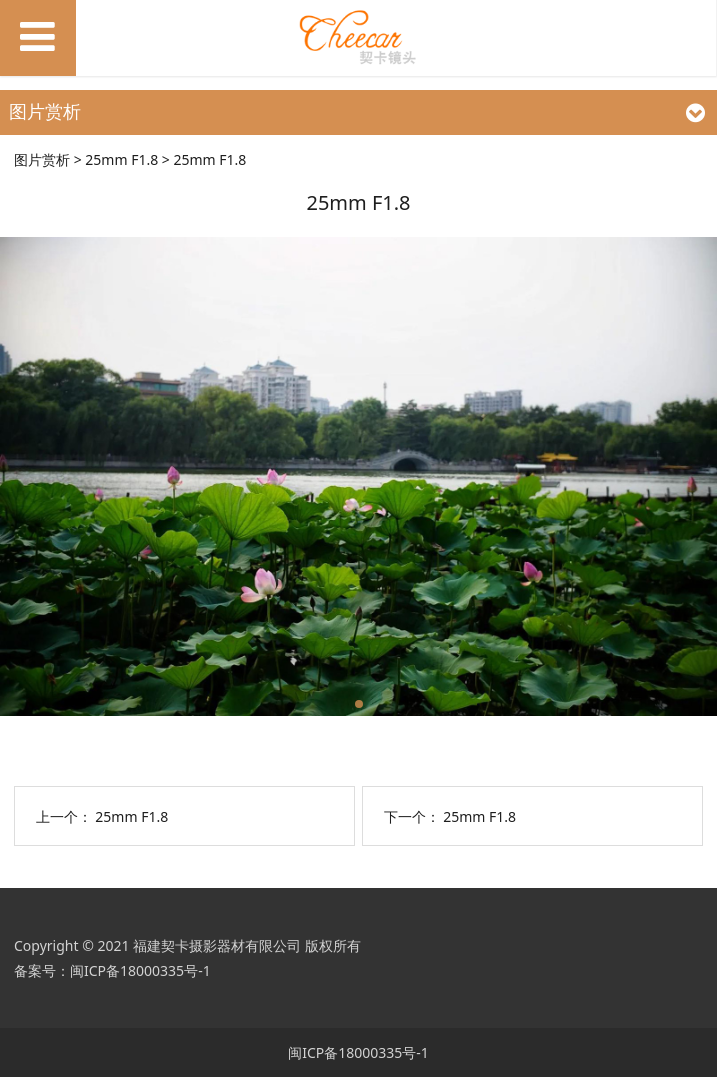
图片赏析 (42, 159)
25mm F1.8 (121, 159)
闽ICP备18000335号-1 (140, 970)
